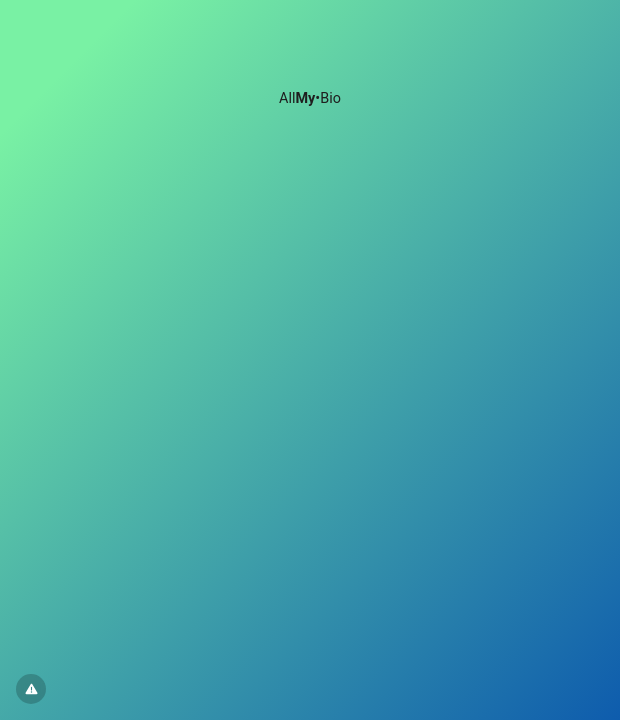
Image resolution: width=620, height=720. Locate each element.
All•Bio (310, 98)
